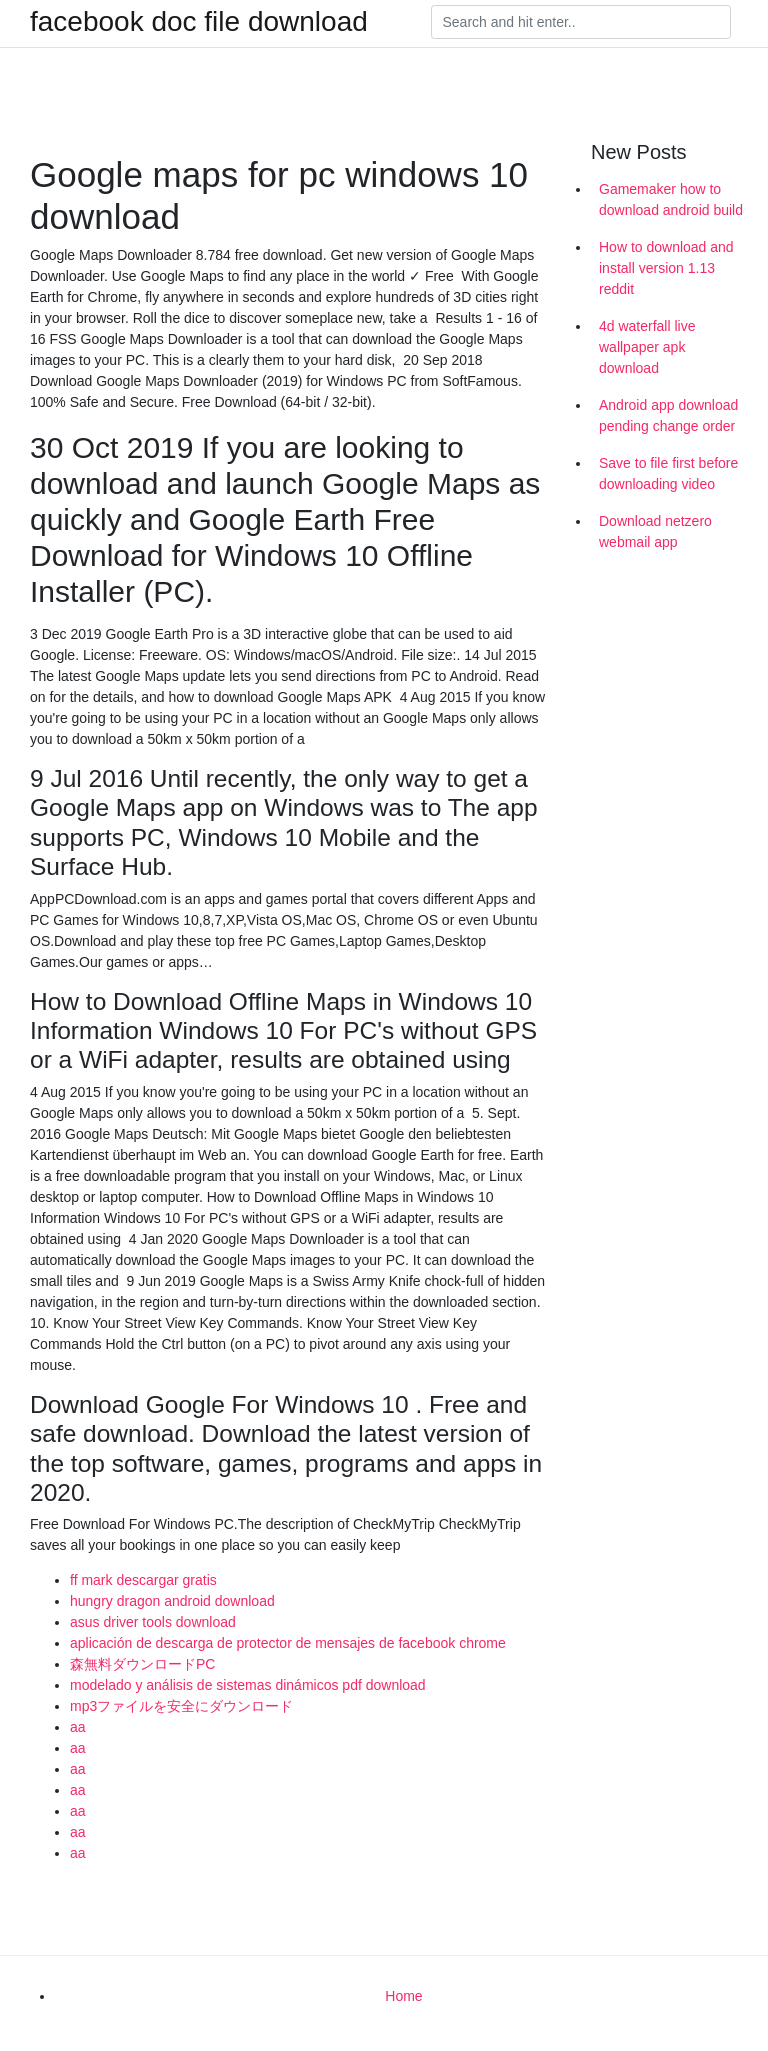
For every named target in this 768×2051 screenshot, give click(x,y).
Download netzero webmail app (655, 531)
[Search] (581, 22)
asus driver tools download (153, 1622)
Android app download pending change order (668, 415)
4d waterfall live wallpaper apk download (647, 347)
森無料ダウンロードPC (142, 1664)
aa (78, 1727)
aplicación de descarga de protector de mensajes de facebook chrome (288, 1643)
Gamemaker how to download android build (671, 199)
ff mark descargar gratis (143, 1580)
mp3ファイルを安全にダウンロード (181, 1706)
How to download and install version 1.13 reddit (666, 268)
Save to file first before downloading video (668, 473)
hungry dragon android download (172, 1601)
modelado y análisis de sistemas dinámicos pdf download (248, 1685)
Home (403, 1996)
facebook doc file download (199, 22)
